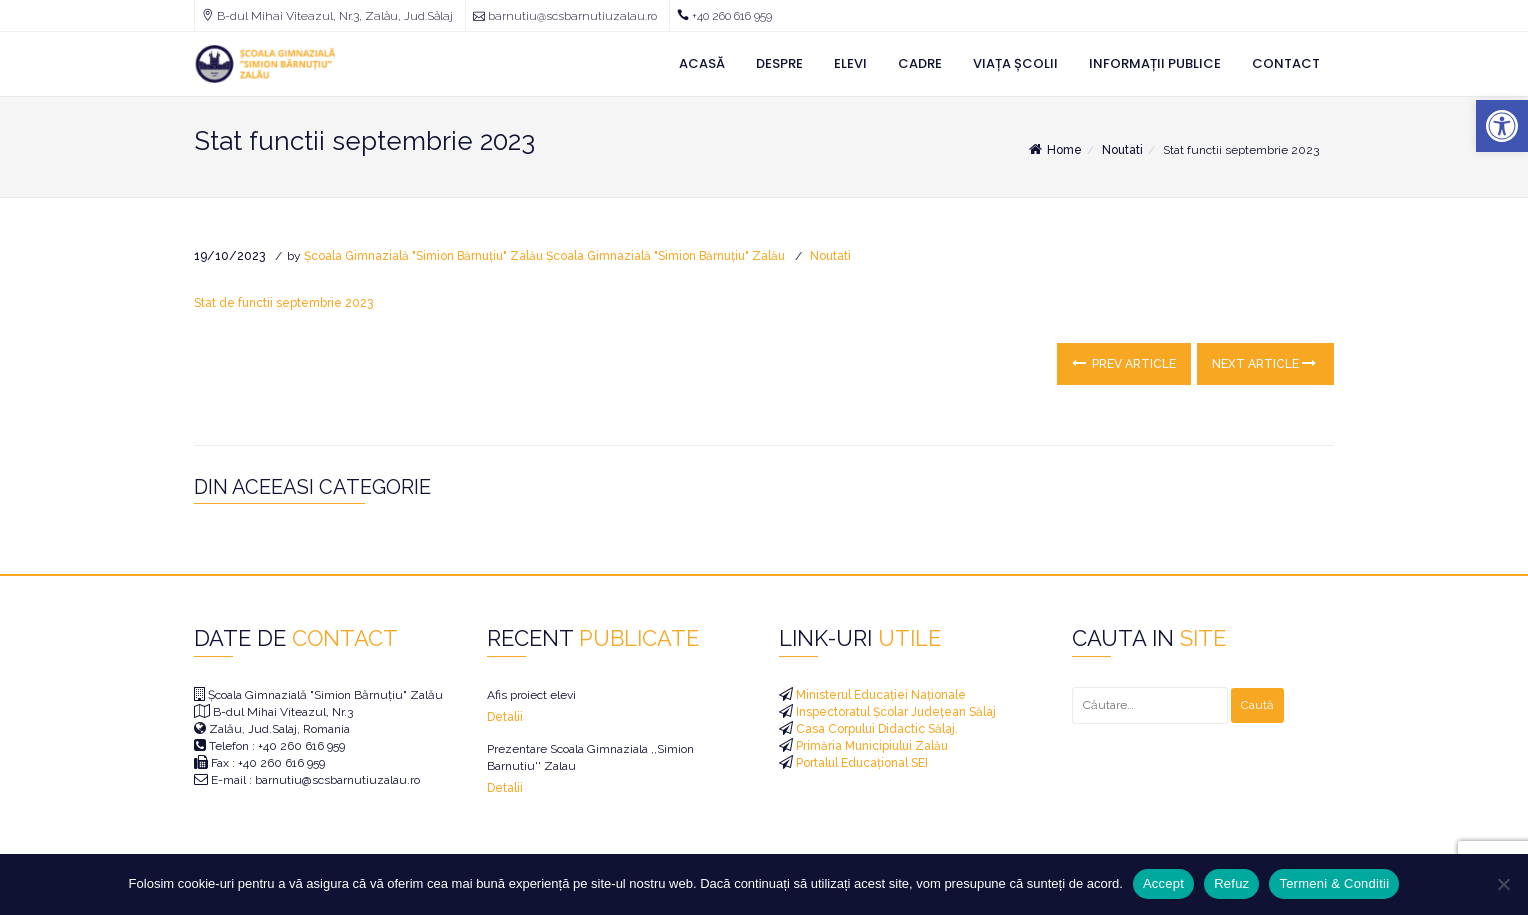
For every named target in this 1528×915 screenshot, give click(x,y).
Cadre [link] (920, 63)
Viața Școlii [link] (1015, 63)
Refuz (1231, 883)
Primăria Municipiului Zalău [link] (870, 746)
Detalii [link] (505, 717)
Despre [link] (779, 63)
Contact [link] (1286, 63)
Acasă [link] (702, 63)
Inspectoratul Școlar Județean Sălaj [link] (894, 712)
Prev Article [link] (1124, 363)
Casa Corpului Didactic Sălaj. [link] (875, 729)
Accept (1163, 883)
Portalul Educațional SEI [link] (860, 763)
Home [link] (1054, 150)
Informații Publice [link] (1155, 63)
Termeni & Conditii (1334, 883)
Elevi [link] (850, 63)
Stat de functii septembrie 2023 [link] (283, 303)
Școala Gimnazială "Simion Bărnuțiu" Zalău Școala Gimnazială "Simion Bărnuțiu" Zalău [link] (544, 256)
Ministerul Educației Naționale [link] (879, 695)
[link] (1502, 126)
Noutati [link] (1122, 150)
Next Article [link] (1264, 363)
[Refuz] (1503, 884)
